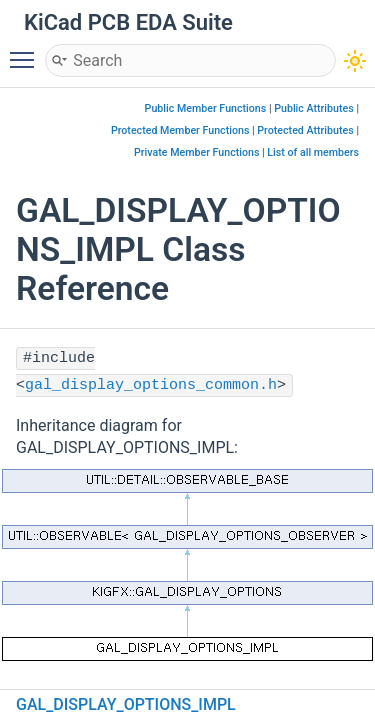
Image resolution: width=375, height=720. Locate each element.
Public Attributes (314, 108)
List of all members (313, 152)
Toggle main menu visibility (27, 51)
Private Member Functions (196, 152)
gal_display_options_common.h (151, 385)
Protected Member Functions (180, 130)
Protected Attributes (305, 130)
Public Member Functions (206, 108)
